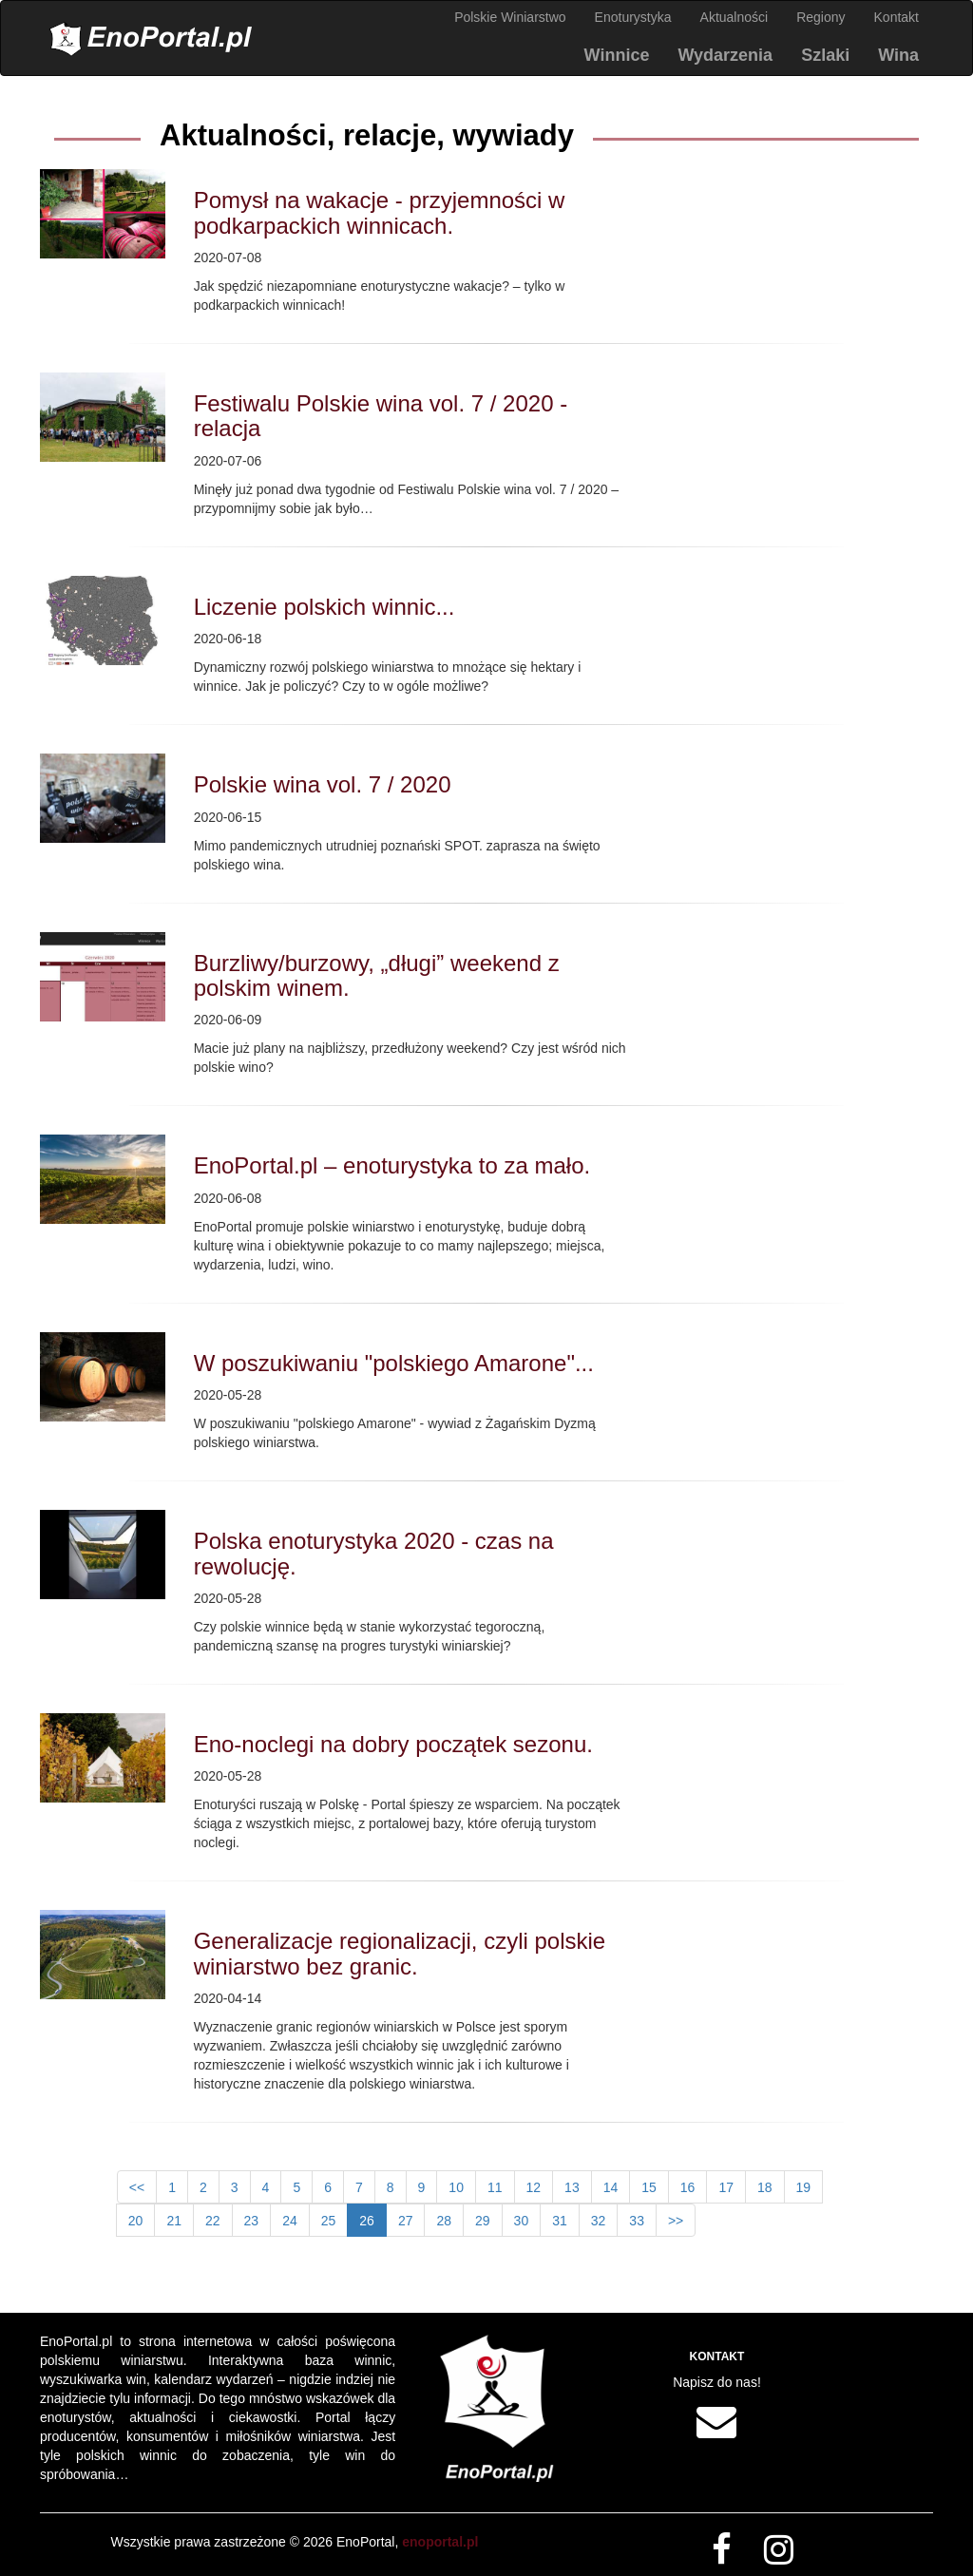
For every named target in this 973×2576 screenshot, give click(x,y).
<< (136, 2187)
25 (328, 2220)
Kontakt (896, 17)
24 (289, 2220)
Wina (898, 55)
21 (173, 2220)
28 (443, 2220)
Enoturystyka (633, 17)
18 (765, 2187)
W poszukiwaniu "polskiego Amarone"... (394, 1363)
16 (688, 2187)
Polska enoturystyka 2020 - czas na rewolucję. (374, 1553)
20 (135, 2220)
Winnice (617, 55)
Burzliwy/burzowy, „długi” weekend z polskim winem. (377, 975)
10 (456, 2187)
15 (649, 2187)
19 (803, 2187)
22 (212, 2220)
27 (405, 2220)
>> (675, 2220)
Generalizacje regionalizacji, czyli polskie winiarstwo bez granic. (400, 1953)
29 (482, 2220)
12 (534, 2187)
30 (521, 2220)
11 (495, 2187)
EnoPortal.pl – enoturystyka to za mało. (392, 1165)
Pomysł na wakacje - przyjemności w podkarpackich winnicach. (379, 212)
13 (572, 2187)
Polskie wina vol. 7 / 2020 (322, 784)
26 (366, 2220)
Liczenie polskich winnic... (324, 607)
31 (559, 2220)
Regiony (820, 17)
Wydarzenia (725, 55)
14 (611, 2187)
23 (251, 2220)
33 (636, 2220)
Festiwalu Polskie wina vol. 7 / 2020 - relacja (381, 416)
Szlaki (825, 55)
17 (726, 2187)
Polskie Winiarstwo (509, 17)
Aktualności (734, 17)
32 (598, 2220)
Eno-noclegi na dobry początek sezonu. (393, 1744)
